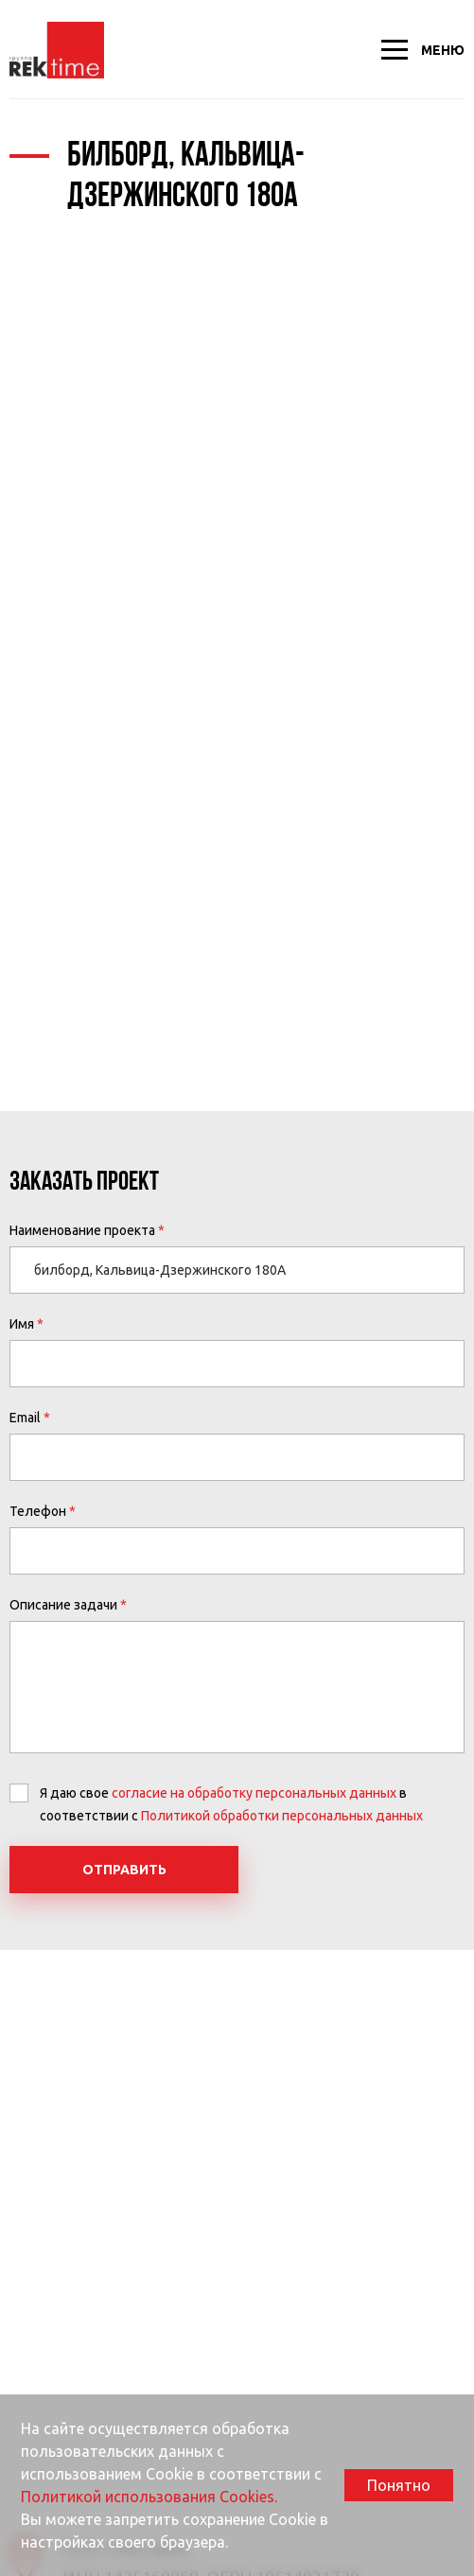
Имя (21, 1324)
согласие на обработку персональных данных (254, 1793)
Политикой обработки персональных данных (282, 1815)
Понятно (398, 2485)
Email (25, 1417)
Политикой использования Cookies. (149, 2496)
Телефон (37, 1511)
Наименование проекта (82, 1230)
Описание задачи (63, 1604)
